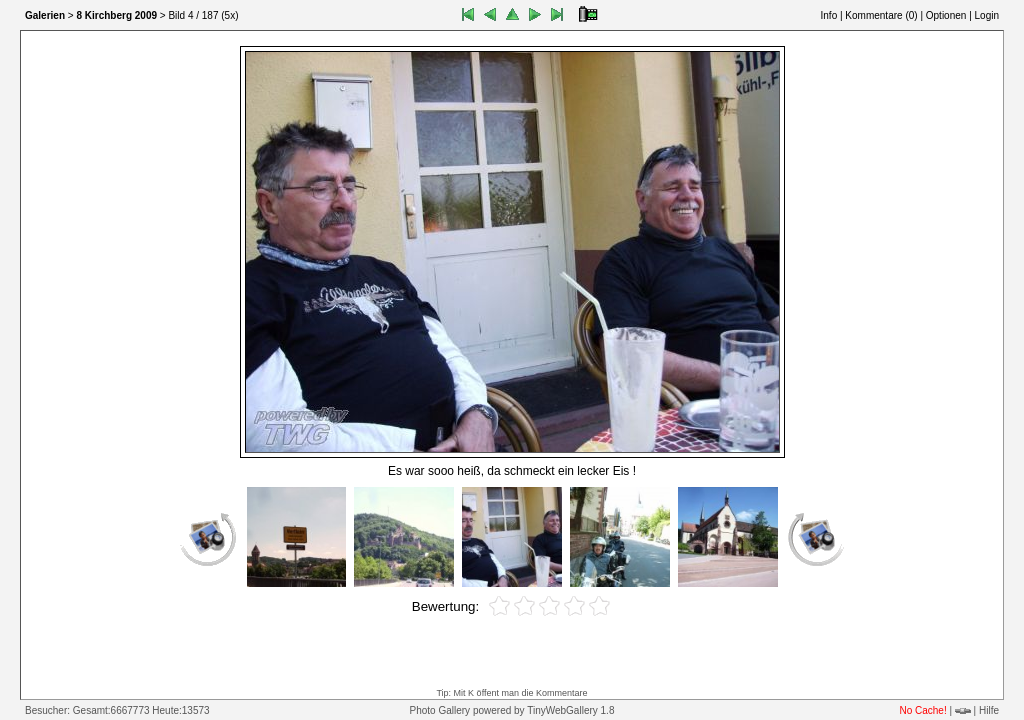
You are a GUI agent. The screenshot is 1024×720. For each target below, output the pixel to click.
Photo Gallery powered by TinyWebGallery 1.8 (512, 710)
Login (987, 15)
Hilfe (989, 710)
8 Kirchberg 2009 (116, 15)
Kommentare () (881, 15)
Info (829, 15)
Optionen (946, 15)
